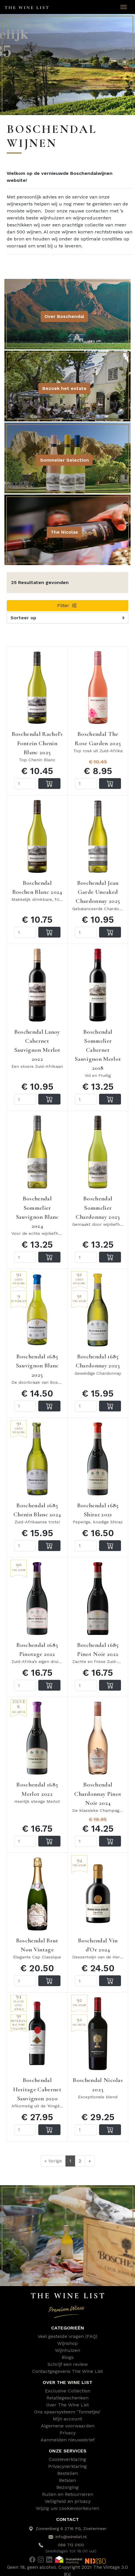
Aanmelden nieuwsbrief (68, 2440)
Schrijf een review (68, 2364)
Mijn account (67, 2419)
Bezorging (67, 2487)
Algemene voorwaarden (67, 2426)
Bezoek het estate (64, 388)
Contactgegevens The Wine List (67, 2371)
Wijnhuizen (67, 2350)
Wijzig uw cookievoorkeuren (67, 2508)
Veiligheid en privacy (68, 2501)
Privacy (68, 2433)
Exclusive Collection (67, 2391)
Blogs (68, 2357)
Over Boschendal (64, 316)
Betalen (67, 2480)
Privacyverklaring (67, 2466)
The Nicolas (64, 532)
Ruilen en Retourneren (67, 2494)
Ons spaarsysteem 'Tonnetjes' (67, 2412)
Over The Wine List (67, 2405)
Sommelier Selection (64, 460)
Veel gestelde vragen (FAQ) (67, 2336)
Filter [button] (67, 605)
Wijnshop (67, 2343)
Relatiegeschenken (67, 2398)
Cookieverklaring (67, 2459)
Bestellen (67, 2473)
